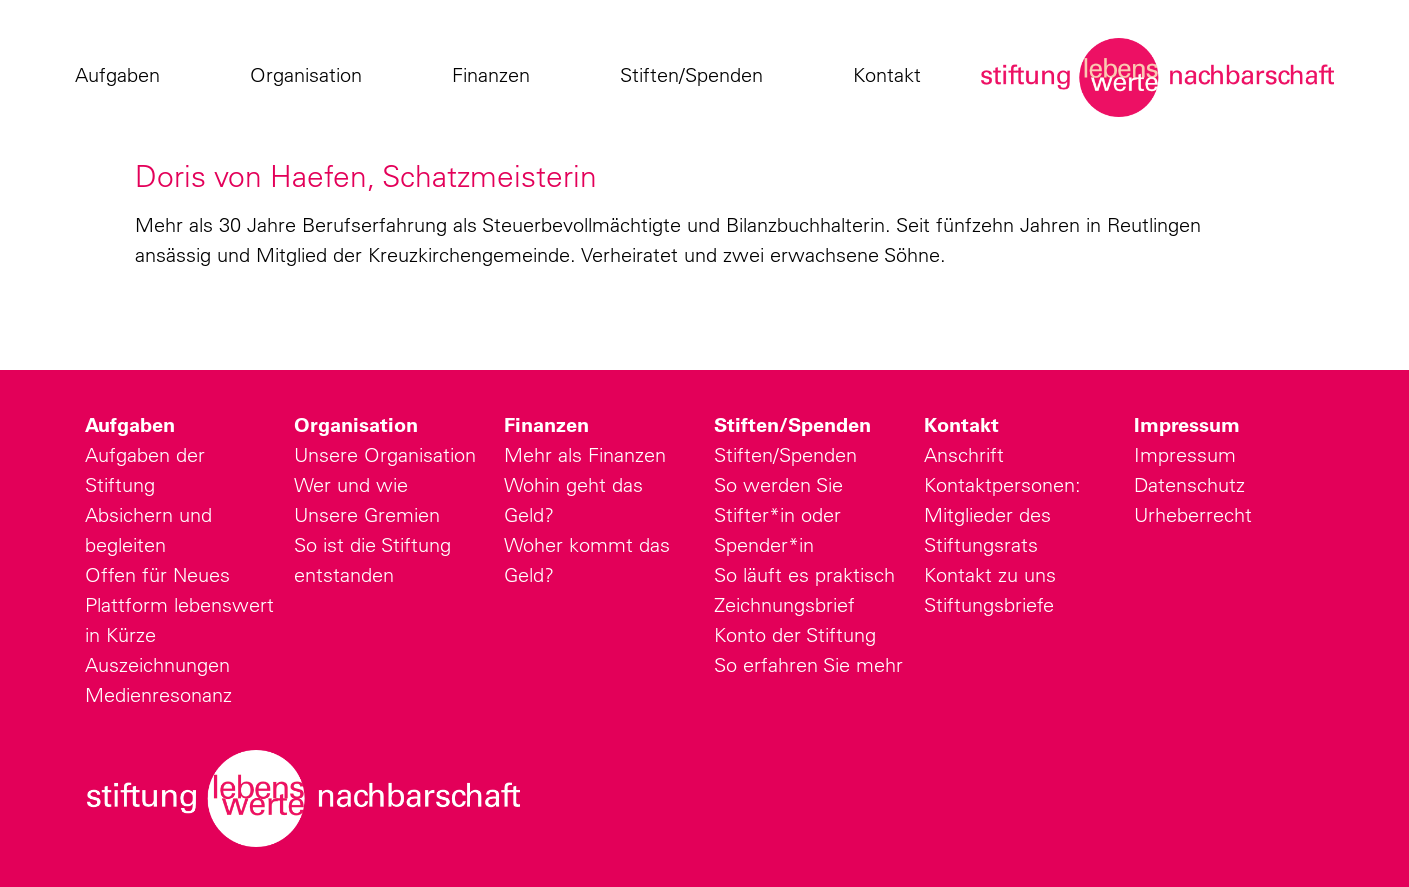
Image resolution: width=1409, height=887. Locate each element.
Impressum (1187, 425)
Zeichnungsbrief (784, 604)
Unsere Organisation (385, 454)
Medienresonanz (158, 694)
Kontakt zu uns (990, 574)
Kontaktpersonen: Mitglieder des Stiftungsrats (1002, 514)
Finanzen (496, 75)
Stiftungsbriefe (989, 604)
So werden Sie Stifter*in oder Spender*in (778, 514)
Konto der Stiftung (795, 634)
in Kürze (120, 634)
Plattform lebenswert (179, 604)
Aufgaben (122, 75)
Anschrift (964, 454)
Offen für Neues (157, 574)
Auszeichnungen (157, 664)
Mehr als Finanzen (585, 454)
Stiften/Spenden (696, 75)
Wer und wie (351, 484)
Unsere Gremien (367, 514)
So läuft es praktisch (804, 574)
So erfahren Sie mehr (808, 664)
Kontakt (892, 75)
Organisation (311, 75)
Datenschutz (1189, 484)
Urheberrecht (1193, 514)
